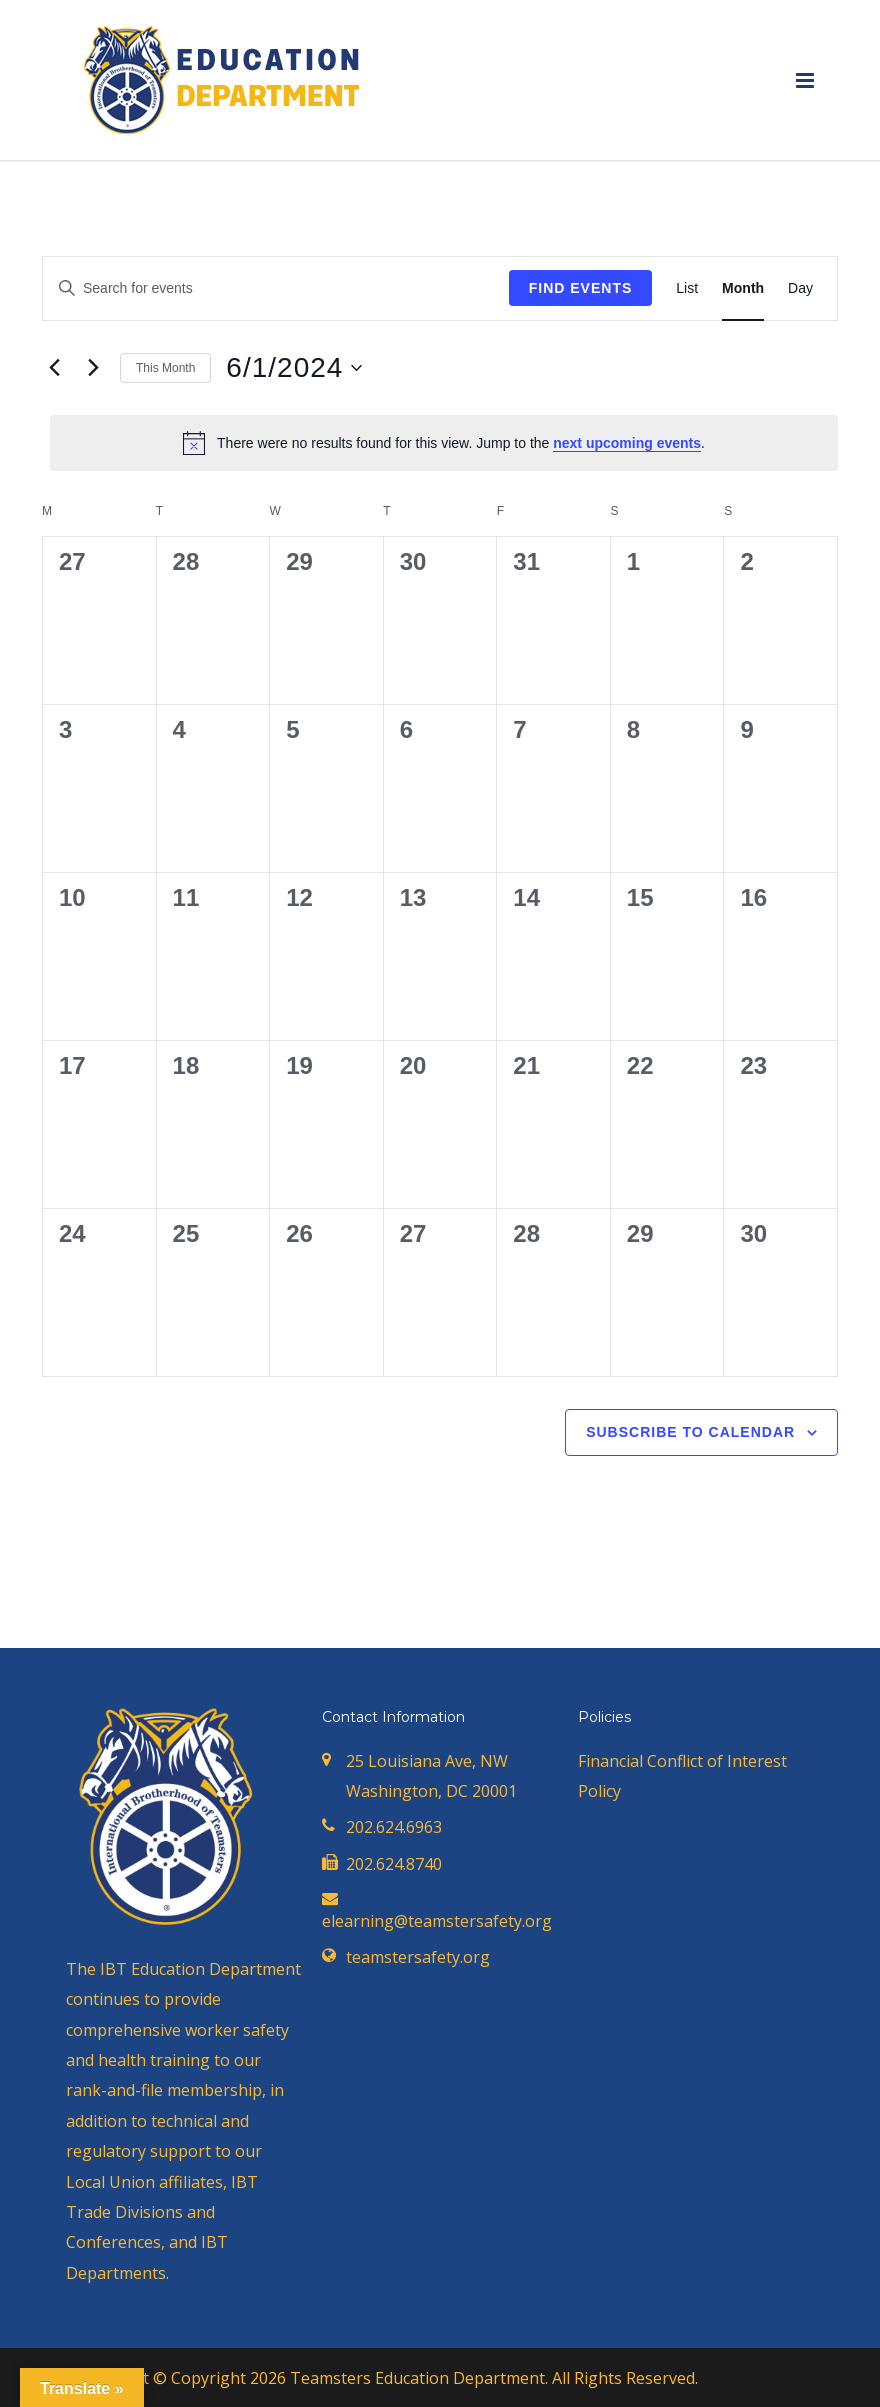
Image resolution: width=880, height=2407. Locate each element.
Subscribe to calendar (690, 1432)
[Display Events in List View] (687, 288)
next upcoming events (627, 443)
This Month (165, 368)
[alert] (444, 443)
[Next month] (93, 368)
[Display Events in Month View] (743, 288)
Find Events (581, 288)
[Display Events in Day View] (800, 288)
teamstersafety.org (418, 1957)
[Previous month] (54, 368)
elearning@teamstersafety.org (437, 1921)
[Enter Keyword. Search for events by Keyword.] (276, 288)
